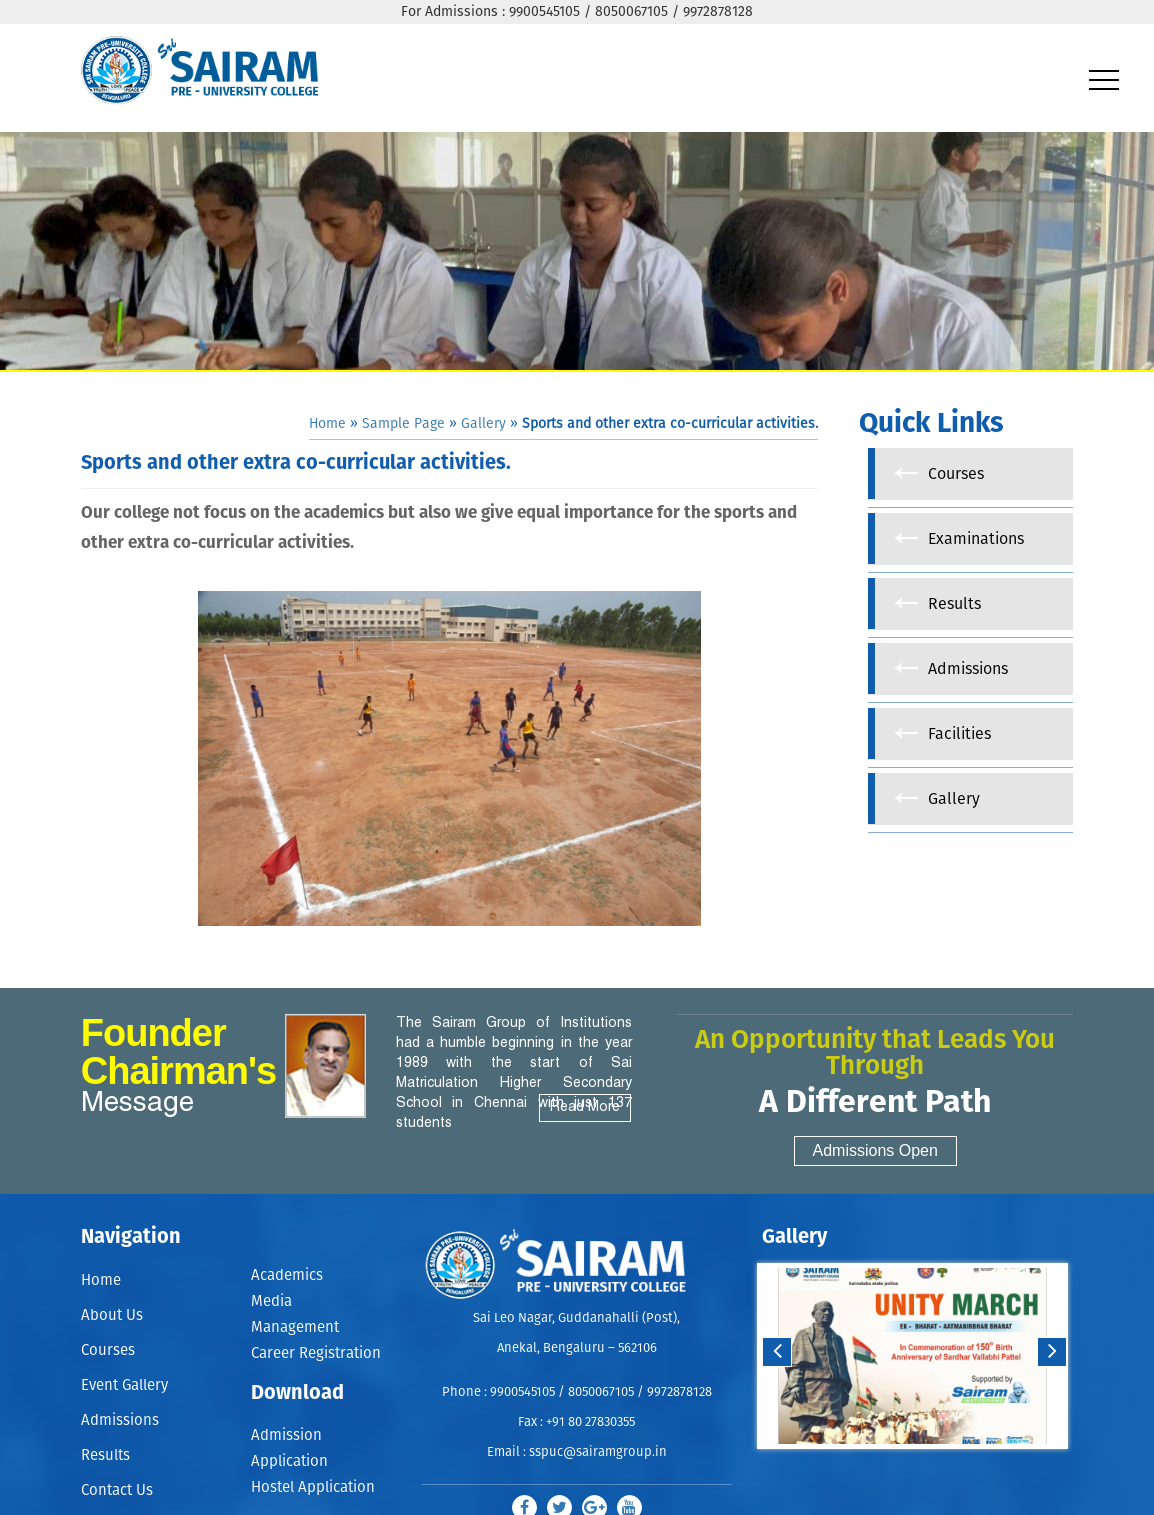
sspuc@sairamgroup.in (598, 1452)
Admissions (120, 1424)
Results (105, 1460)
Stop (925, 1468)
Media (271, 1301)
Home (327, 424)
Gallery (483, 424)
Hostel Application (313, 1487)
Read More (585, 1107)
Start (910, 1468)
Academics (287, 1275)
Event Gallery (124, 1388)
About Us (112, 1316)
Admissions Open (875, 1150)
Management (295, 1327)
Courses (108, 1352)
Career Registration (316, 1353)
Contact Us (117, 1495)
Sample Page (403, 424)
